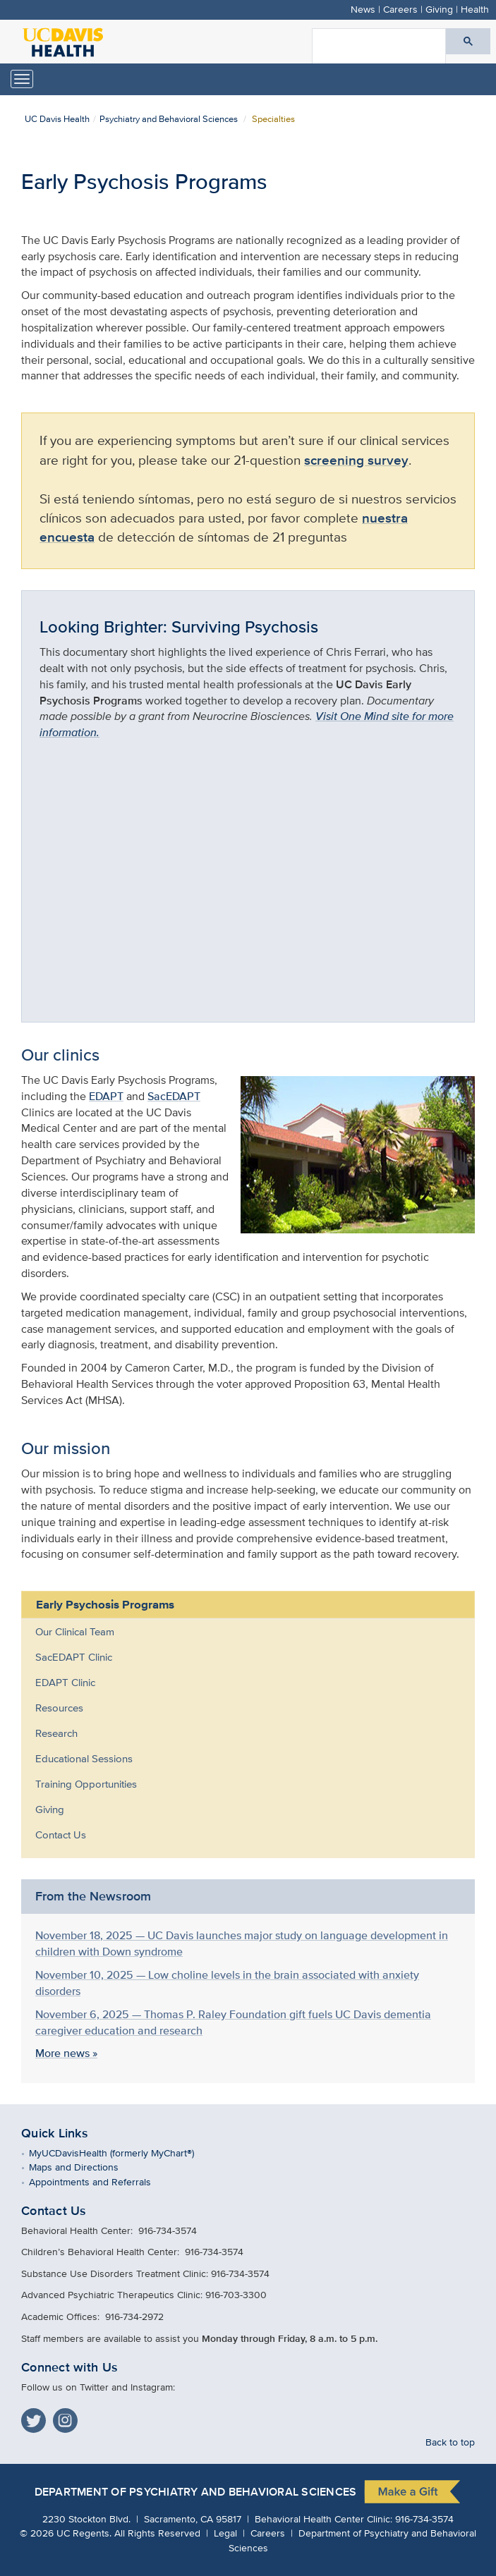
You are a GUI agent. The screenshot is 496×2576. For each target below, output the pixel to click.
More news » (66, 2053)
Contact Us (60, 1834)
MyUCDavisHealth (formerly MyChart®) (121, 2152)
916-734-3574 (424, 2518)
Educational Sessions (84, 1758)
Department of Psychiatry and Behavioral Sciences (196, 2492)
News (363, 8)
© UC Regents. (65, 2532)
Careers (400, 8)
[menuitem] (237, 1631)
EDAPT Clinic (65, 1682)
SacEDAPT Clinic (73, 1656)
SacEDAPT (173, 1096)
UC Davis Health (57, 119)
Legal (225, 2532)
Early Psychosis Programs (105, 1604)
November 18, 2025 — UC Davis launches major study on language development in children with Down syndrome (241, 1943)
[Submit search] (468, 41)
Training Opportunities (86, 1783)
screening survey (356, 460)
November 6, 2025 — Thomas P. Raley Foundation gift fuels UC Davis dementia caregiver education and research (233, 2022)
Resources (59, 1707)
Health (475, 8)
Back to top (450, 2441)
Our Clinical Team (74, 1631)
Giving (439, 8)
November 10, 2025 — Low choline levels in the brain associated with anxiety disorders (227, 1983)
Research (56, 1733)
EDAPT (106, 1096)
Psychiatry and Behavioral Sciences (168, 119)
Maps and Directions (84, 2166)
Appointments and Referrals (100, 2181)
